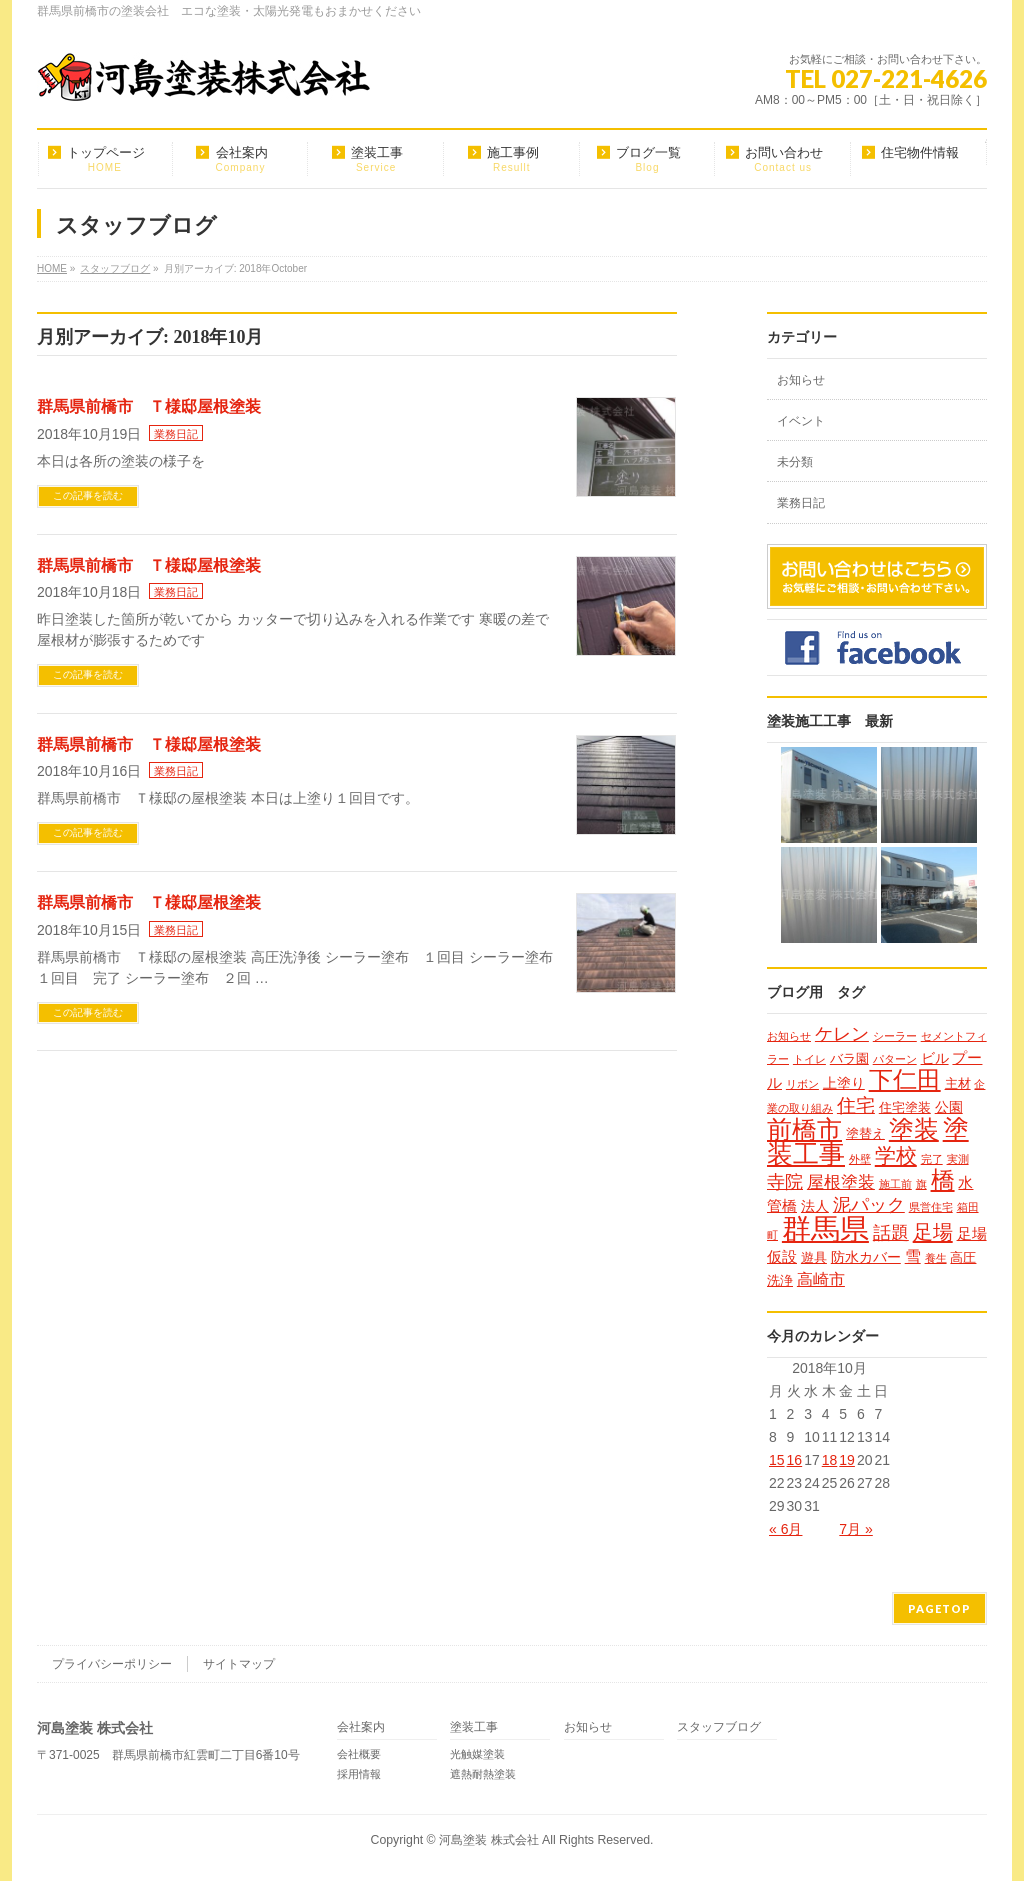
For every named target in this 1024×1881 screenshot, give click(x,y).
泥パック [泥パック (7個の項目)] (869, 1205)
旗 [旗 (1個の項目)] (921, 1184)
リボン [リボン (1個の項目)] (802, 1084)
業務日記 (176, 434)
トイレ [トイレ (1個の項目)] (809, 1059)
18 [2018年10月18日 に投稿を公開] (830, 1460)
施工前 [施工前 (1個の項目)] (895, 1184)
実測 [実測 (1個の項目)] (958, 1159)
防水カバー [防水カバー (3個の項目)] (866, 1257)
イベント (801, 421)
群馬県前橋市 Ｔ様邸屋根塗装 (149, 406)
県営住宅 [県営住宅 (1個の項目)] (931, 1207)
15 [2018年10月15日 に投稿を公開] (777, 1460)
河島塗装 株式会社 (488, 1840)
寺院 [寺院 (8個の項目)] (785, 1181)
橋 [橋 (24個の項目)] (943, 1180)
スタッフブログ (719, 1727)
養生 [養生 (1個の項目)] (936, 1258)
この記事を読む (88, 495)
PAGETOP (939, 1608)
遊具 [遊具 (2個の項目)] (814, 1257)
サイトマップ (239, 1664)
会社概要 (359, 1754)
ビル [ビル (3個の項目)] (935, 1058)
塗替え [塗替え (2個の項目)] (865, 1133)
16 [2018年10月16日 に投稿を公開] (795, 1460)
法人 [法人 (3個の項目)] (815, 1206)
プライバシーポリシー (112, 1664)
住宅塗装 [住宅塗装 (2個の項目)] (905, 1107)
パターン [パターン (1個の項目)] (895, 1059)
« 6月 (785, 1529)
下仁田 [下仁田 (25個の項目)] (905, 1080)
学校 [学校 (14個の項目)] (896, 1155)
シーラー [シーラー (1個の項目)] (895, 1036)
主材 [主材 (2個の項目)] (958, 1083)
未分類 (795, 462)
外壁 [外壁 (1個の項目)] (860, 1159)
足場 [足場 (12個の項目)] (933, 1232)
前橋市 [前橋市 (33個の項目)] (804, 1129)
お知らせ (801, 380)
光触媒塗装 (477, 1754)
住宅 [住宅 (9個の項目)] (856, 1105)
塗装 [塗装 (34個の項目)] (914, 1129)
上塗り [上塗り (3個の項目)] (844, 1083)
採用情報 (359, 1774)
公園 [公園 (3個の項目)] (949, 1107)
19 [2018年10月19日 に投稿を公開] (847, 1460)
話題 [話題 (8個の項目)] (891, 1232)
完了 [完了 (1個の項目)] (932, 1159)
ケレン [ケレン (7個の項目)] (842, 1034)
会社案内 (361, 1727)
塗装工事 (474, 1727)
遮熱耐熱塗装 (483, 1774)
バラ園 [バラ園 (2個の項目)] (849, 1058)
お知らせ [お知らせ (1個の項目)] (789, 1036)
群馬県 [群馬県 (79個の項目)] (825, 1228)
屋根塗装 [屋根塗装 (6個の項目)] (841, 1182)
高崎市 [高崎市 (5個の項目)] (821, 1279)
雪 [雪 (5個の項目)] (913, 1256)
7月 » (855, 1529)
